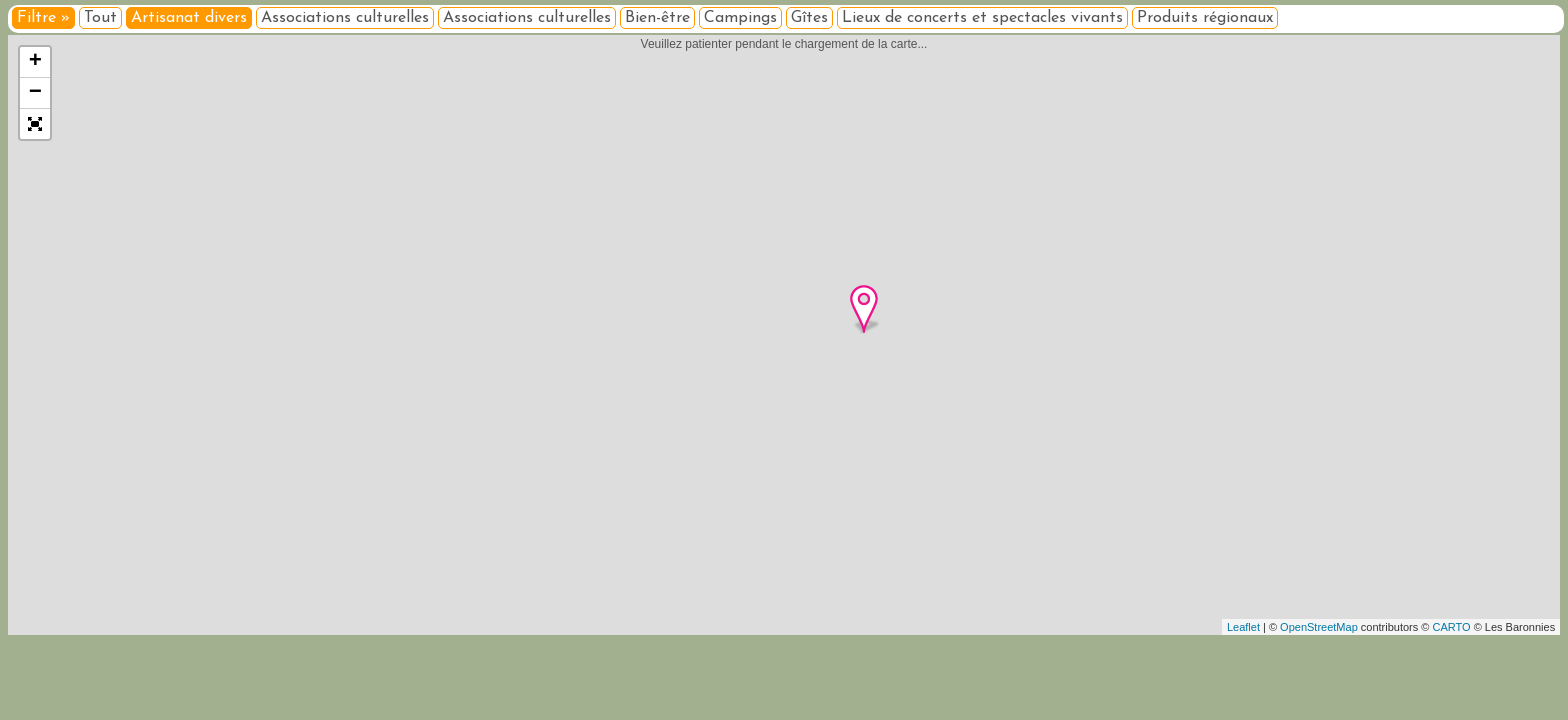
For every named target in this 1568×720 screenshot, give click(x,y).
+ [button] (35, 62)
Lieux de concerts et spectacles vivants (982, 18)
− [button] (35, 93)
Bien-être (657, 18)
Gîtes (809, 18)
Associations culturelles (345, 18)
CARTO (1452, 627)
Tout (100, 18)
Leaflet (1243, 627)
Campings (740, 18)
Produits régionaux (1205, 18)
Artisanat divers (189, 18)
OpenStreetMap (1319, 627)
